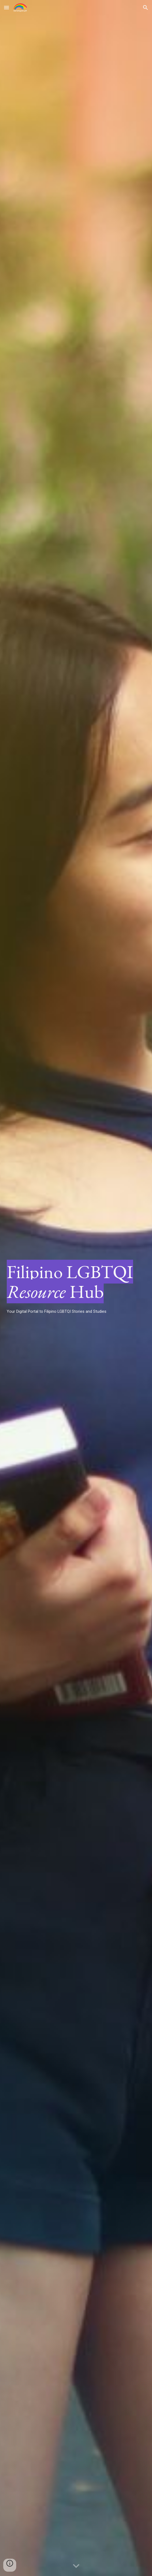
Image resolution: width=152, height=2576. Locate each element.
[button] (6, 7)
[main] (76, 1288)
